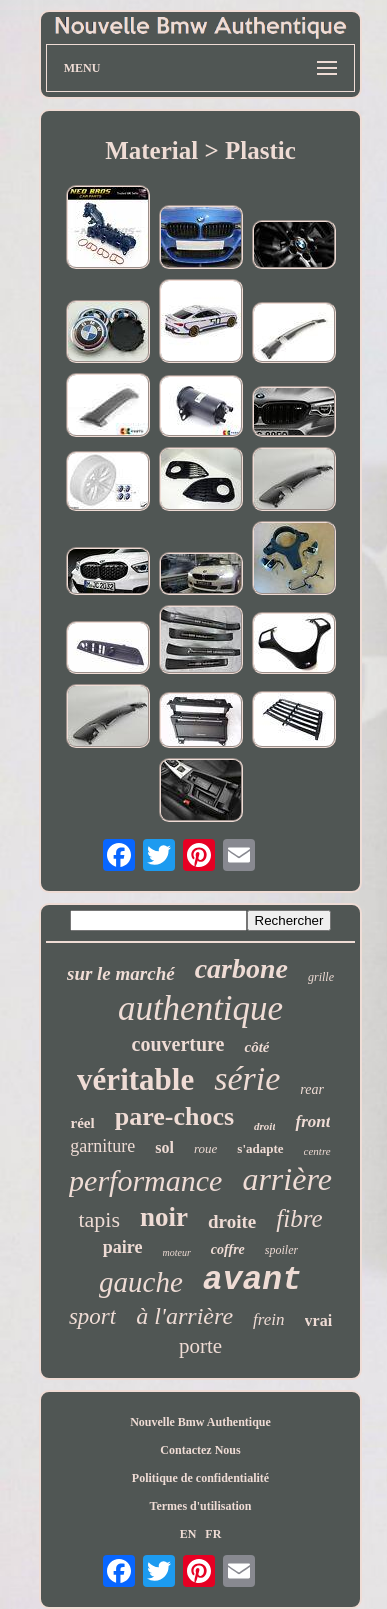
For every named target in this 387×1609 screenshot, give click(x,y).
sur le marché (121, 973)
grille (321, 977)
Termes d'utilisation (201, 1506)
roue (205, 1148)
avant (252, 1280)
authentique (200, 1008)
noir (164, 1217)
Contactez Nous (200, 1450)
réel (83, 1123)
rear (312, 1089)
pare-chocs (174, 1116)
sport (92, 1316)
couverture (178, 1044)
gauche (141, 1282)
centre (317, 1151)
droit (264, 1126)
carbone (241, 968)
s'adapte (260, 1148)
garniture (102, 1146)
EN (188, 1534)
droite (232, 1221)
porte (200, 1346)
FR (213, 1534)
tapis (99, 1219)
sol (164, 1147)
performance (145, 1180)
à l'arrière (184, 1316)
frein (268, 1319)
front (312, 1121)
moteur (177, 1252)
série (247, 1078)
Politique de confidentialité (200, 1478)
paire (123, 1247)
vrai (319, 1320)
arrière (286, 1179)
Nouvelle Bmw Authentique (200, 1422)
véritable (135, 1079)
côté (256, 1047)
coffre (228, 1249)
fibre (299, 1218)
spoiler (281, 1250)
